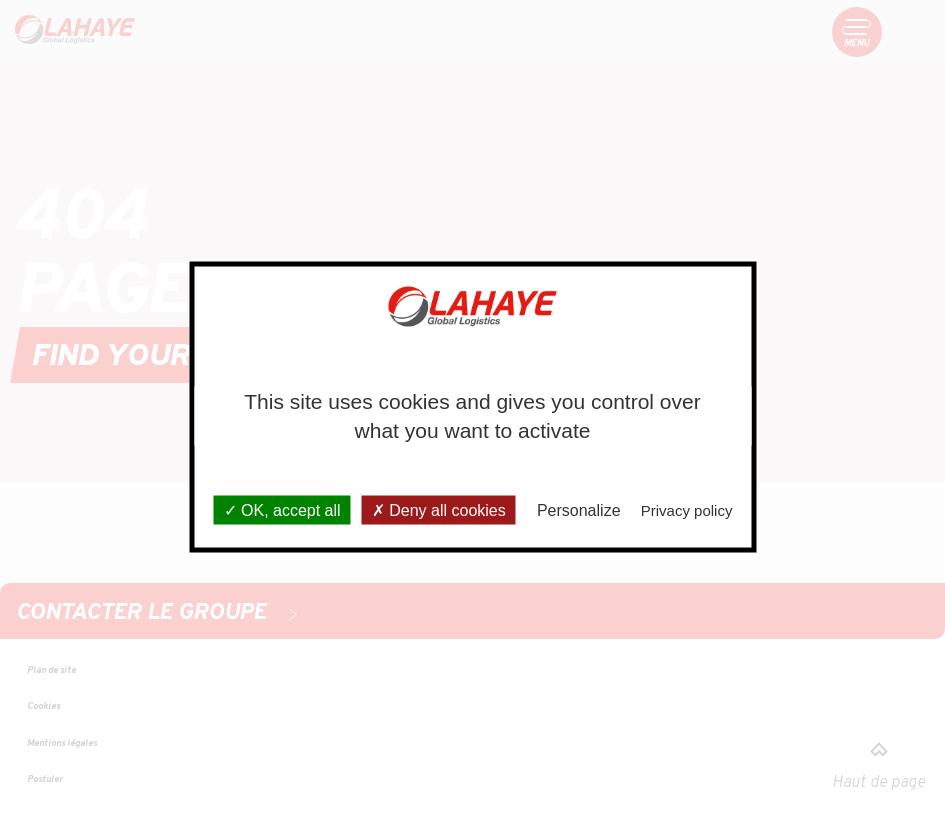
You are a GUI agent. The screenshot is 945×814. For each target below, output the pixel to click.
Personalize (579, 509)
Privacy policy (687, 509)
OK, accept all (282, 509)
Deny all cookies (439, 509)
